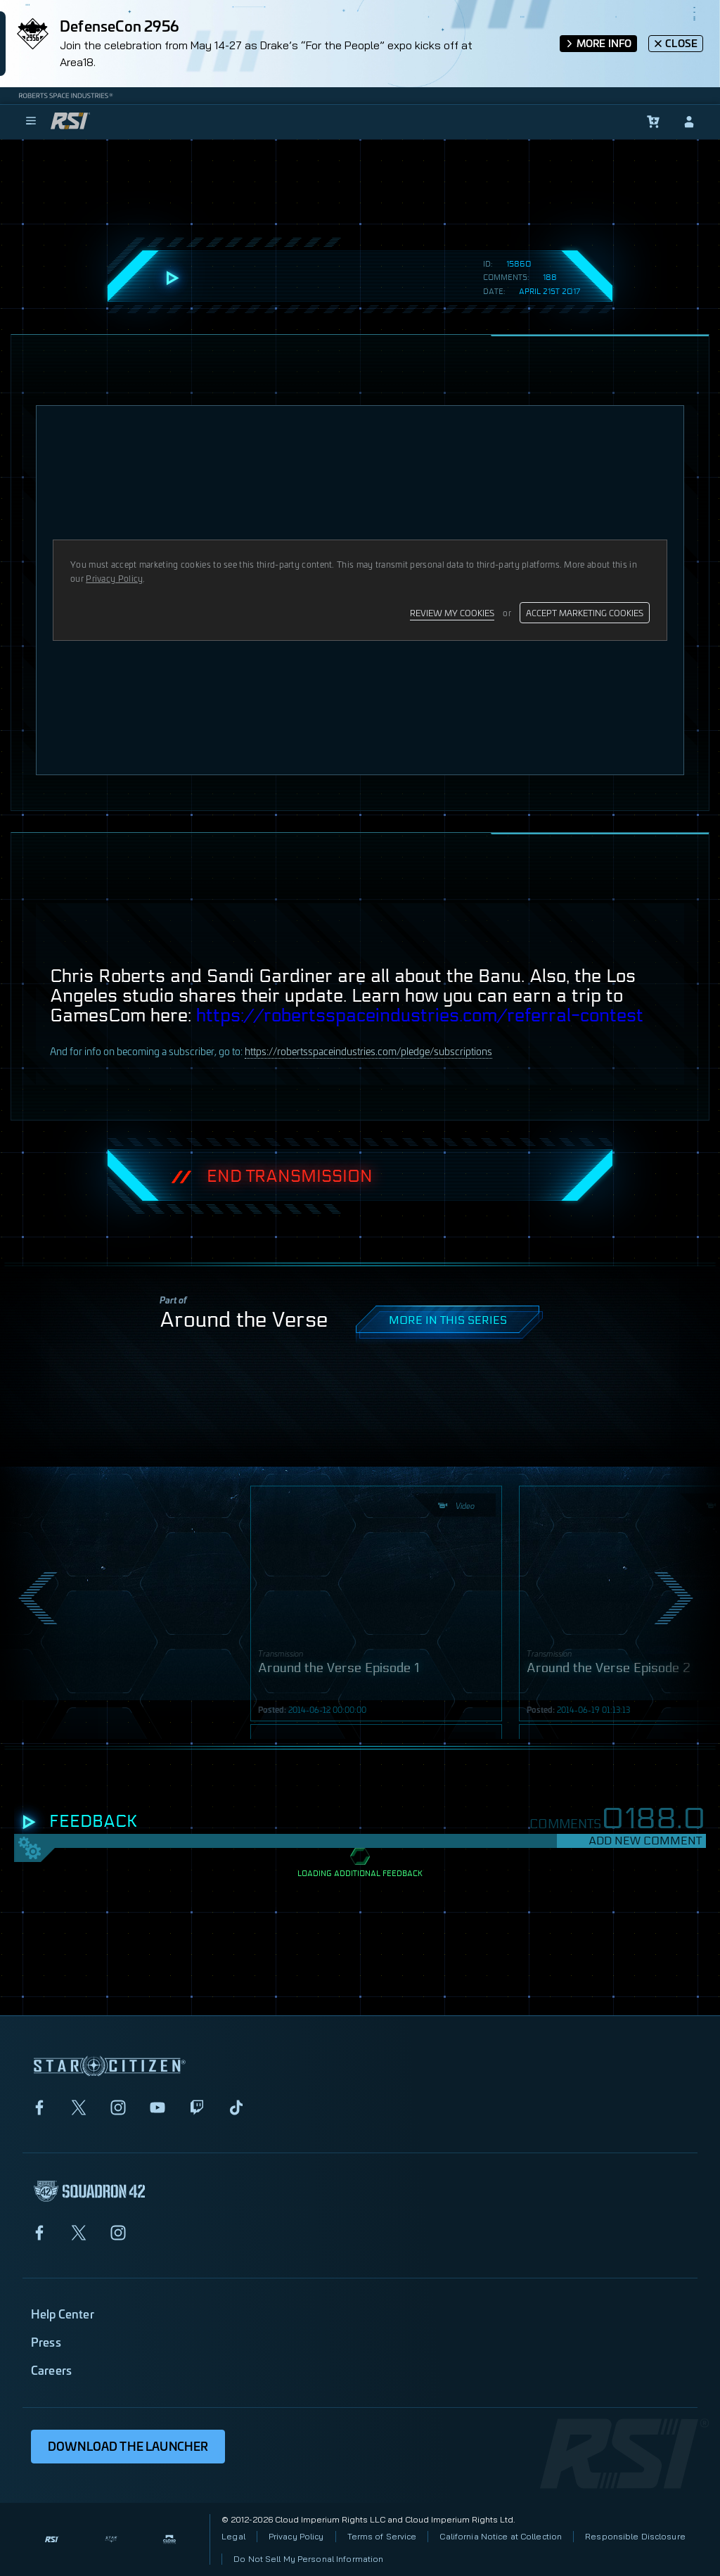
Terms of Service (382, 2536)
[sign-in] (689, 122)
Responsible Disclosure (635, 2536)
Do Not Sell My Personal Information (308, 2558)
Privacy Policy (296, 2536)
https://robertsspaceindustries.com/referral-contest (419, 1015)
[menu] (31, 122)
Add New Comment (645, 1840)
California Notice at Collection (500, 2536)
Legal (233, 2536)
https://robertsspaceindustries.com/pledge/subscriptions (368, 1050)
